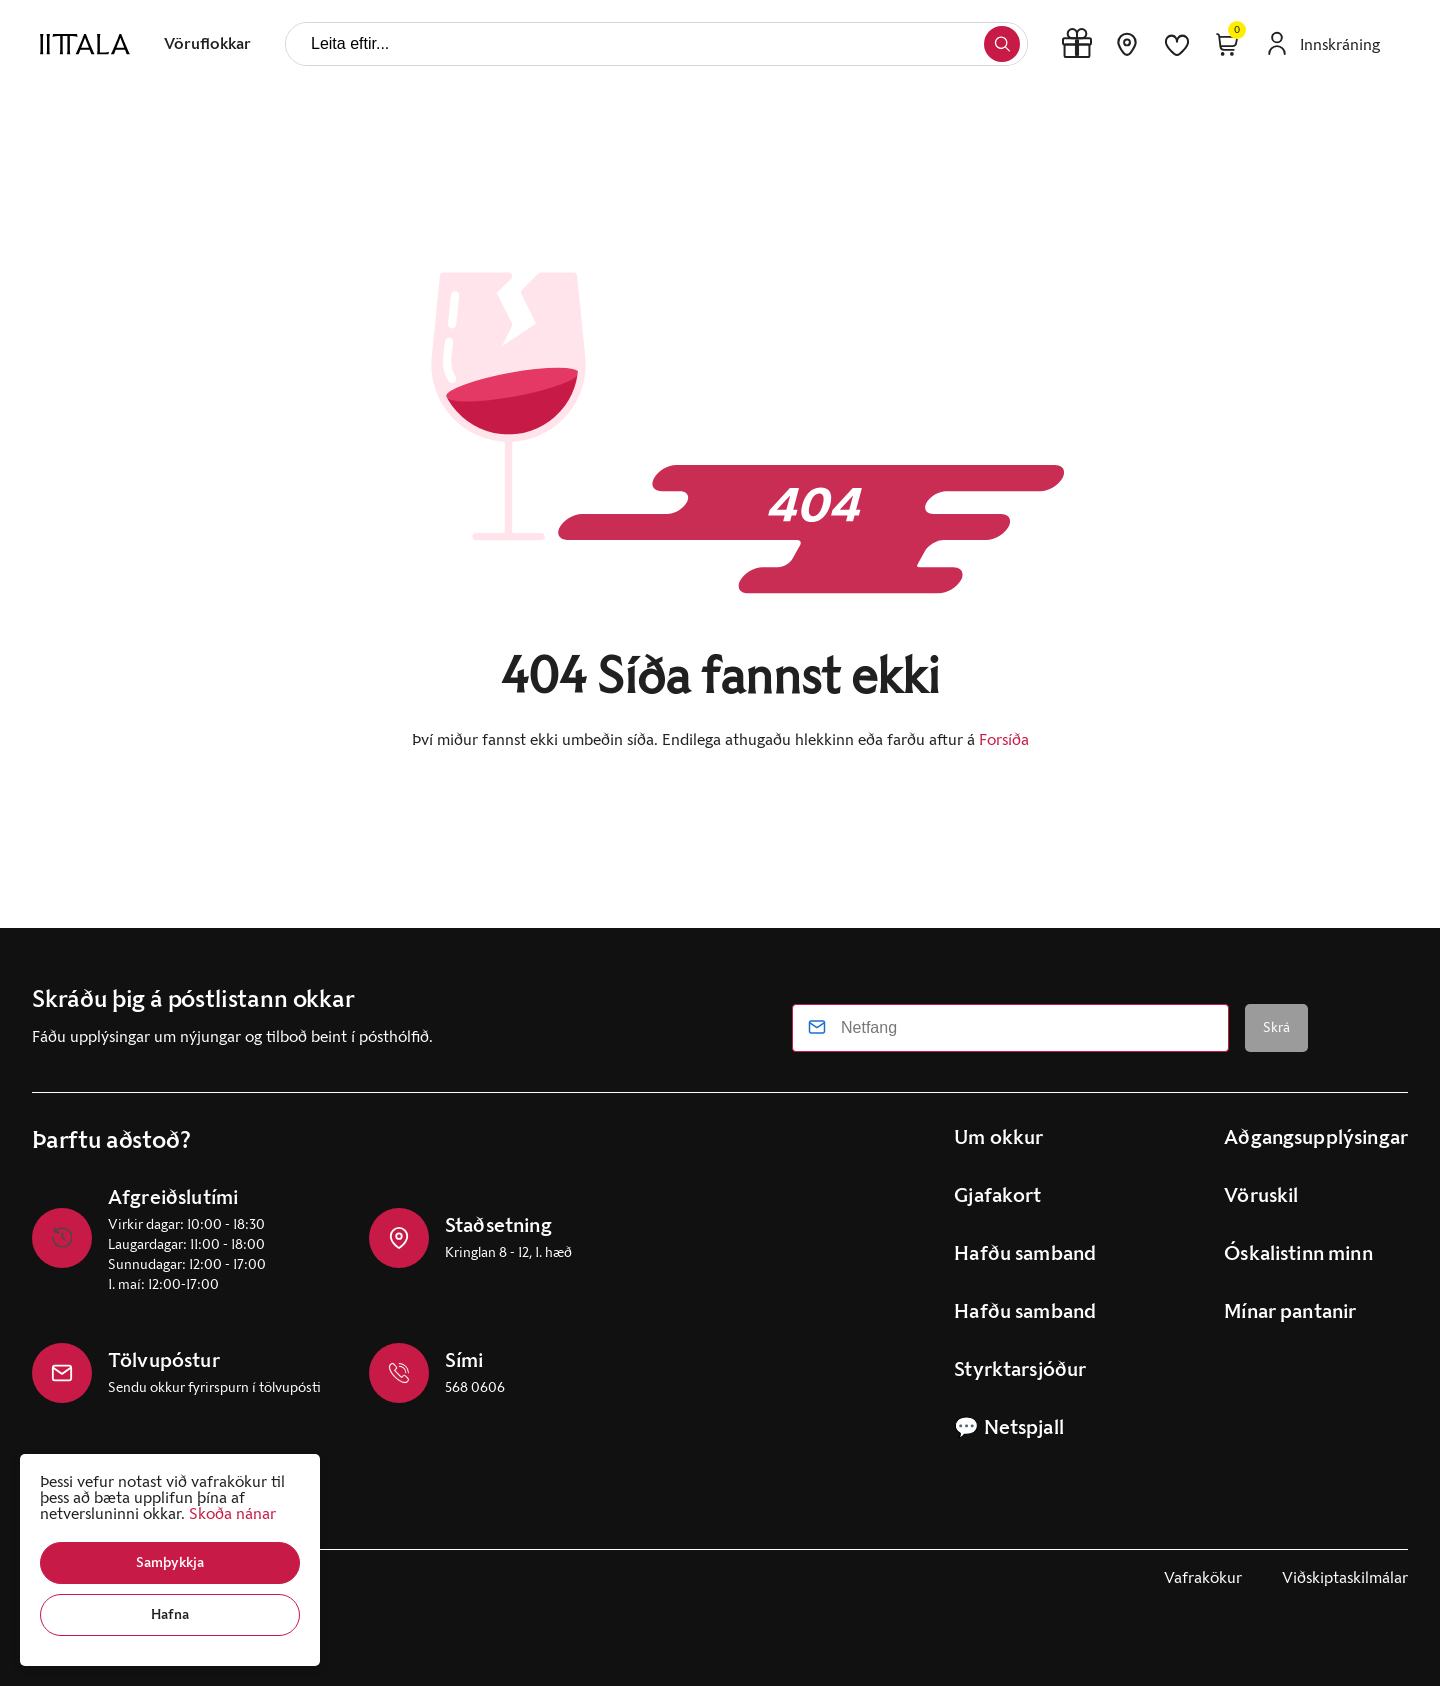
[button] (170, 1563)
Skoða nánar (232, 1513)
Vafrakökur (1203, 1577)
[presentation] (207, 44)
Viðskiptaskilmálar (1345, 1577)
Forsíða (1004, 739)
